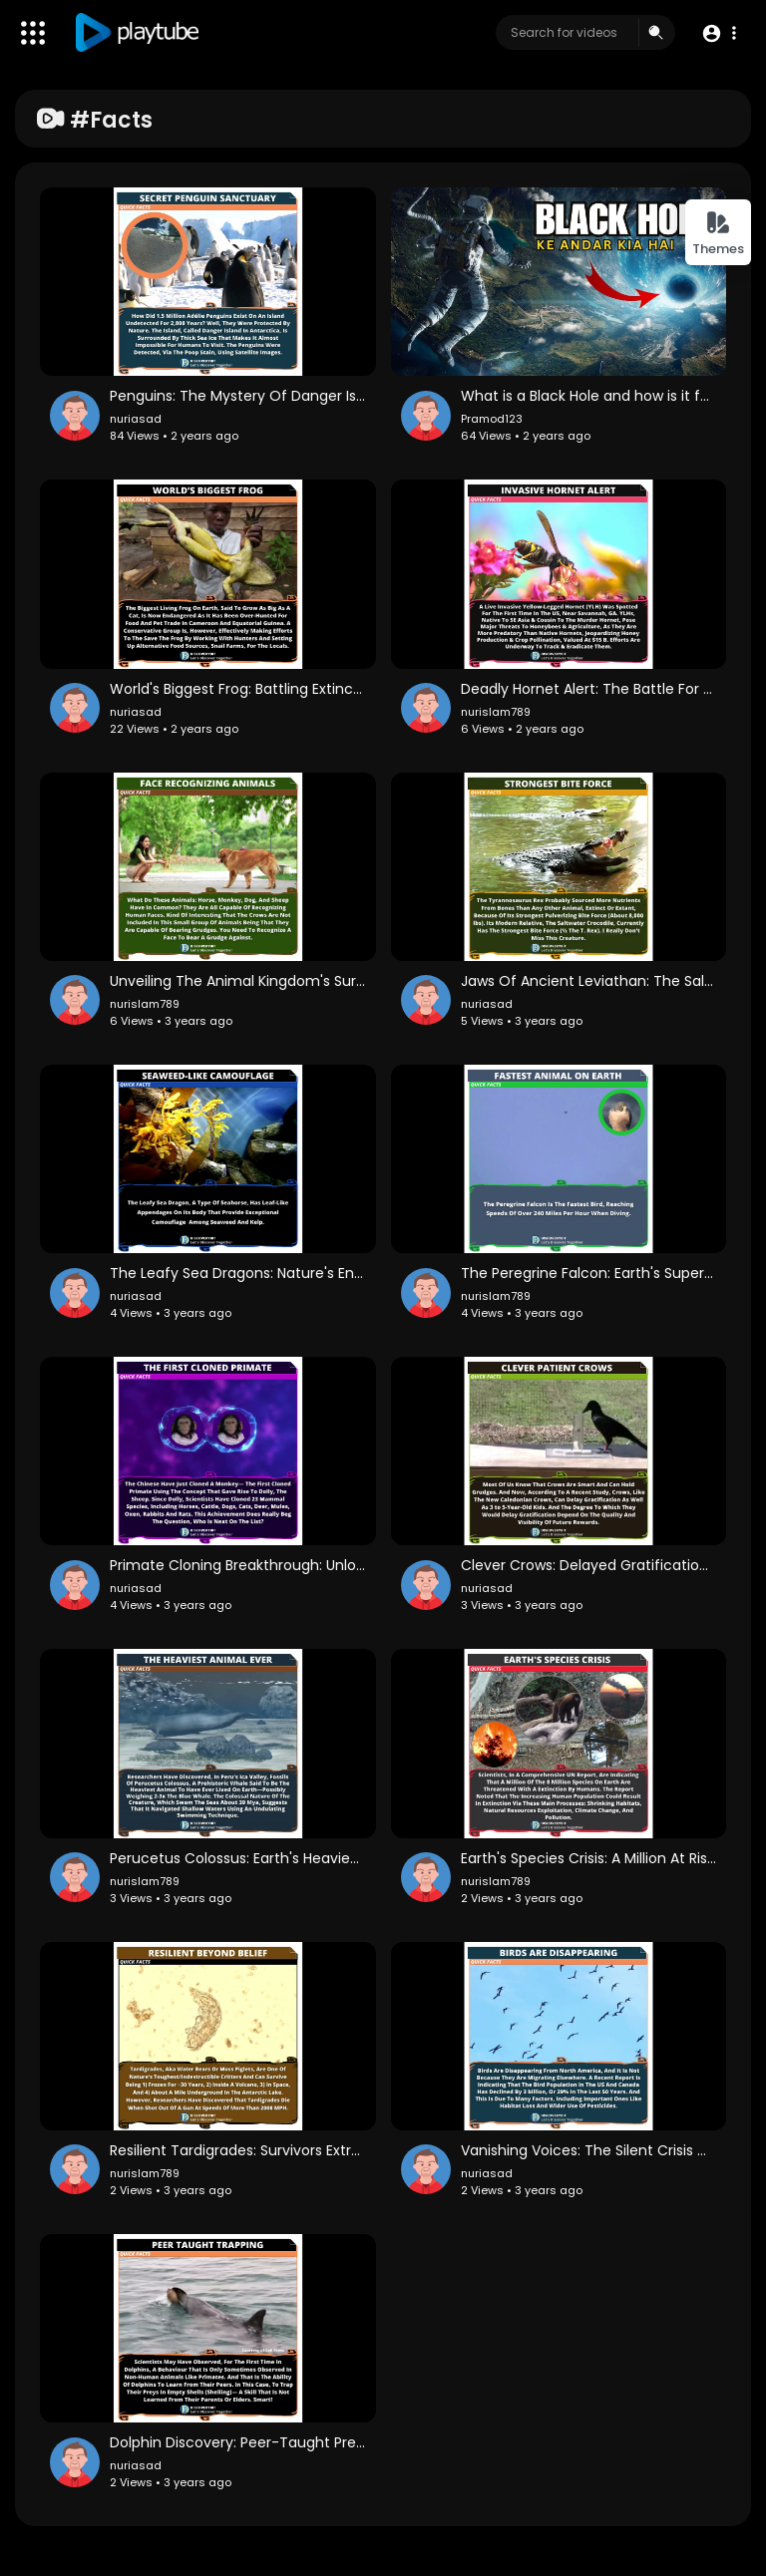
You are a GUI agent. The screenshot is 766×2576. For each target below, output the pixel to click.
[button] (718, 33)
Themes (718, 233)
